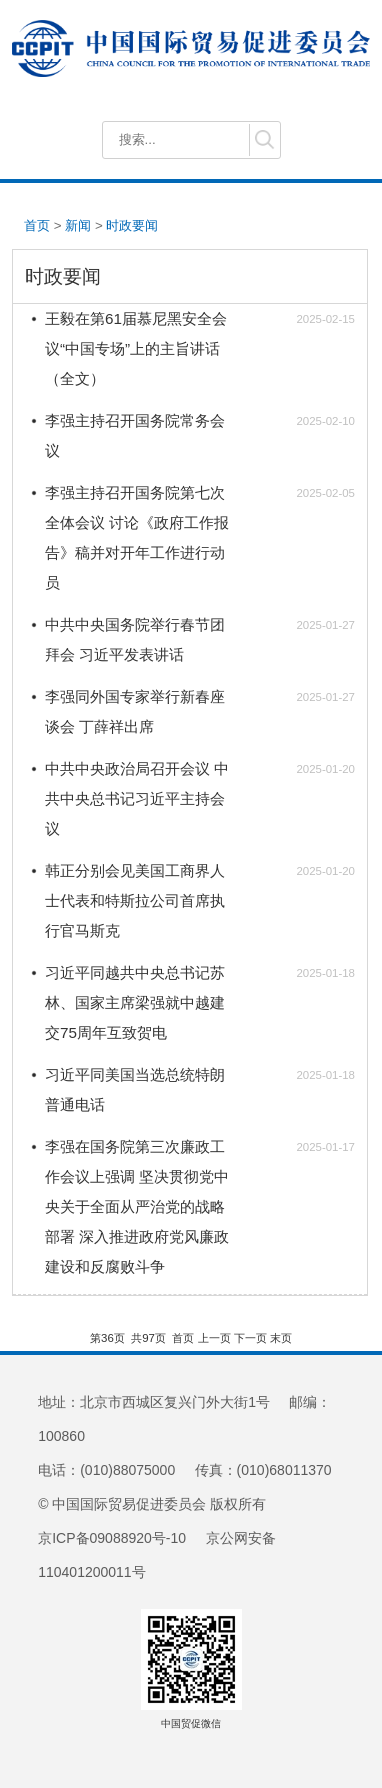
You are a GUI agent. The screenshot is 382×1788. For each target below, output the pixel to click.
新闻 (78, 225)
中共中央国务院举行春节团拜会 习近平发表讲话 (135, 639)
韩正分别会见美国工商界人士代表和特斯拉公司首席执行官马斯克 (135, 900)
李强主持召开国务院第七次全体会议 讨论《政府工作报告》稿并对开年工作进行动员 (137, 537)
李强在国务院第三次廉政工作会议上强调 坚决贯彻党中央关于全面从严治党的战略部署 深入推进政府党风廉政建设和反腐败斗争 (137, 1206)
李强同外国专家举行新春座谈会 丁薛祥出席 (135, 711)
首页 (37, 225)
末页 (281, 1338)
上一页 (214, 1338)
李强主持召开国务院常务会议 (135, 435)
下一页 (250, 1338)
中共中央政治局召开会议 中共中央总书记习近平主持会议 (137, 798)
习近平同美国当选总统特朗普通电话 (135, 1089)
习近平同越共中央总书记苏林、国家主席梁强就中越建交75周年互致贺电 (135, 1002)
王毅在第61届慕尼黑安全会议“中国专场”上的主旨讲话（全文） (136, 348)
